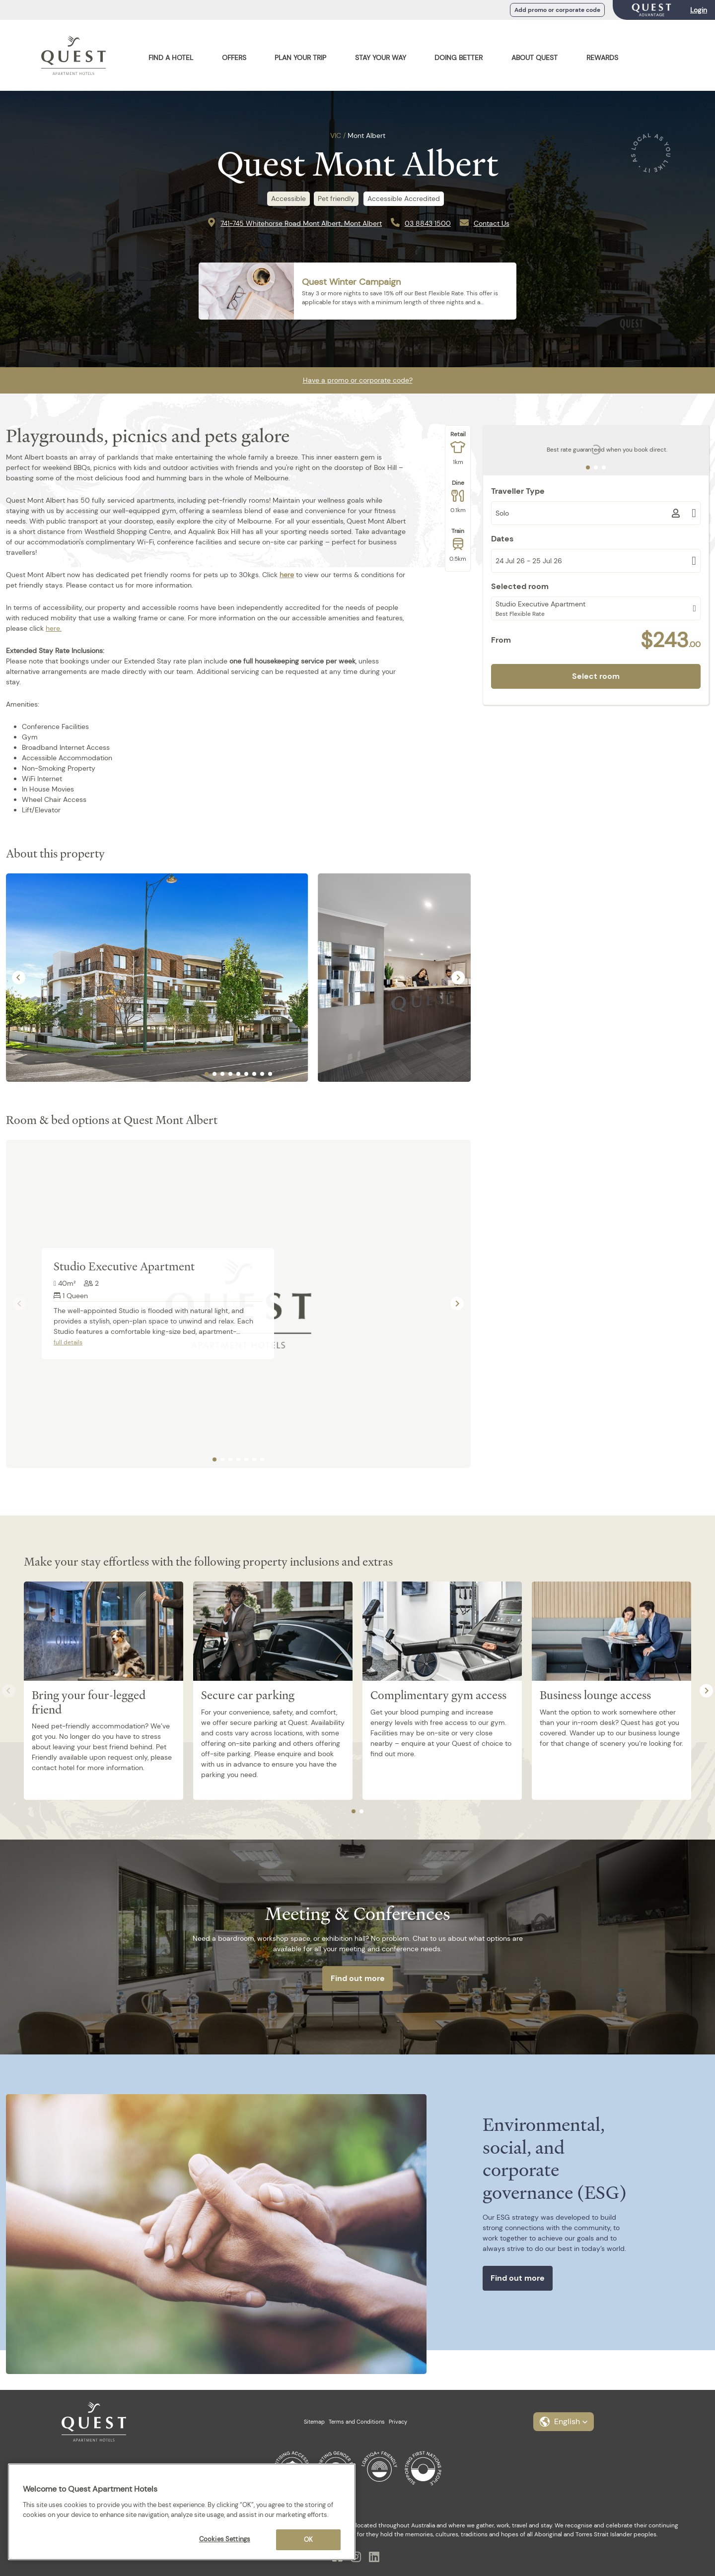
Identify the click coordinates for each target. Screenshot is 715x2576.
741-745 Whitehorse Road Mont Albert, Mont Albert (301, 223)
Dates (502, 538)
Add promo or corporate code (557, 10)
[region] (182, 2511)
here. (54, 628)
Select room (596, 676)
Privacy (398, 2421)
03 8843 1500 (428, 223)
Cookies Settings (224, 2539)
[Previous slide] (19, 1304)
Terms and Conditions (357, 2421)
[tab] (207, 1074)
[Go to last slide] (18, 977)
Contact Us (491, 223)
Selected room (520, 586)
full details (68, 1342)
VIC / (338, 135)
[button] (563, 2421)
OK (308, 2539)
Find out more (358, 1978)
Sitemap (314, 2421)
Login (698, 9)
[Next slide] (458, 977)
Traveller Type (518, 491)
